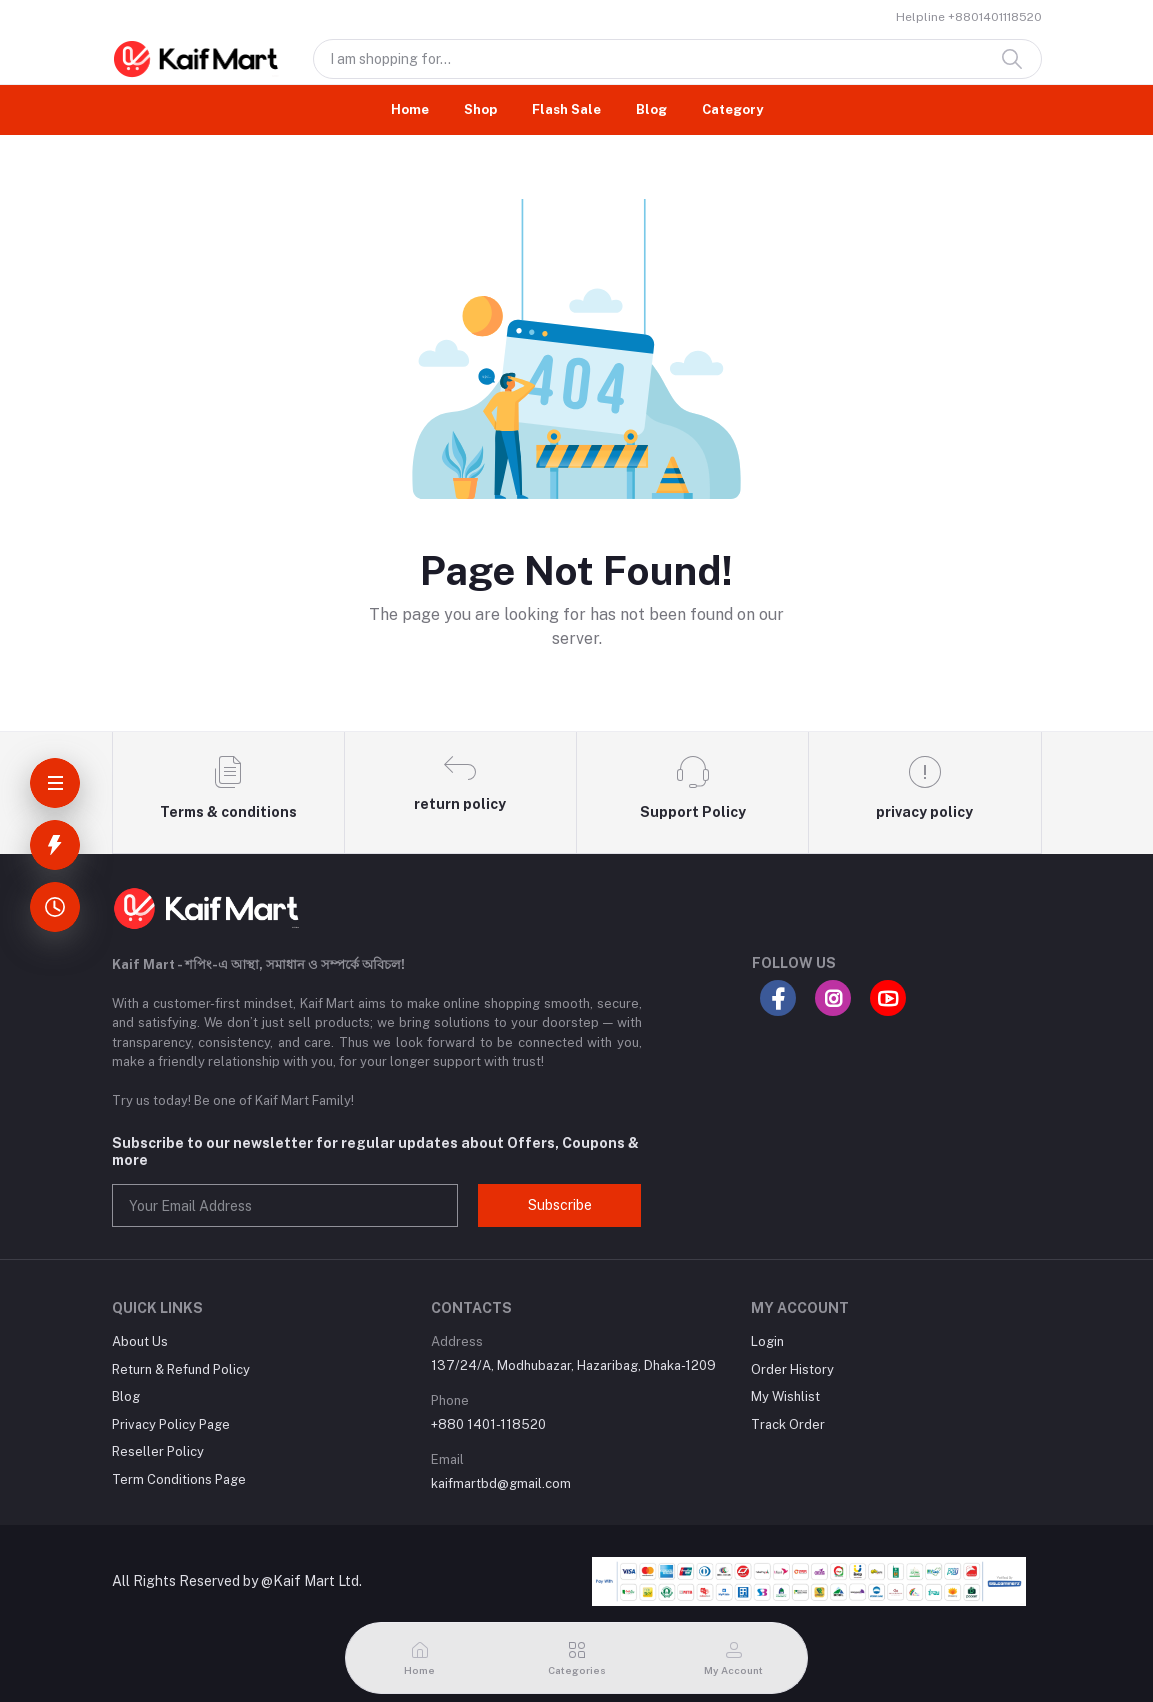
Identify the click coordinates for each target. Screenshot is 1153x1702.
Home (410, 109)
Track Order (788, 1424)
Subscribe (560, 1205)
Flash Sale (566, 109)
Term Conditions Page (179, 1479)
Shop (480, 109)
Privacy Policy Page (171, 1424)
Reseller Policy (158, 1451)
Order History (792, 1369)
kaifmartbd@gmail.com (501, 1483)
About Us (140, 1341)
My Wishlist (785, 1396)
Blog (651, 109)
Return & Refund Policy (181, 1369)
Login (767, 1341)
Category (732, 109)
